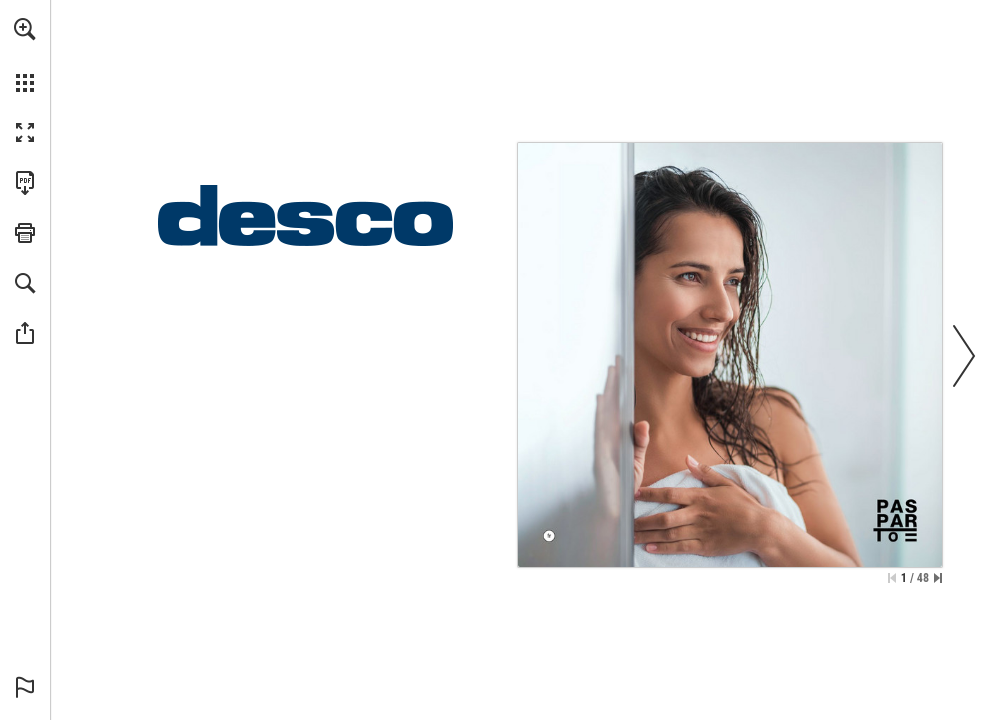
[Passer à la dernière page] (938, 578)
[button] (25, 29)
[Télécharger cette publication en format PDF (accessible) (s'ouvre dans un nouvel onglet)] (25, 183)
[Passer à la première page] (892, 578)
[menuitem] (25, 55)
